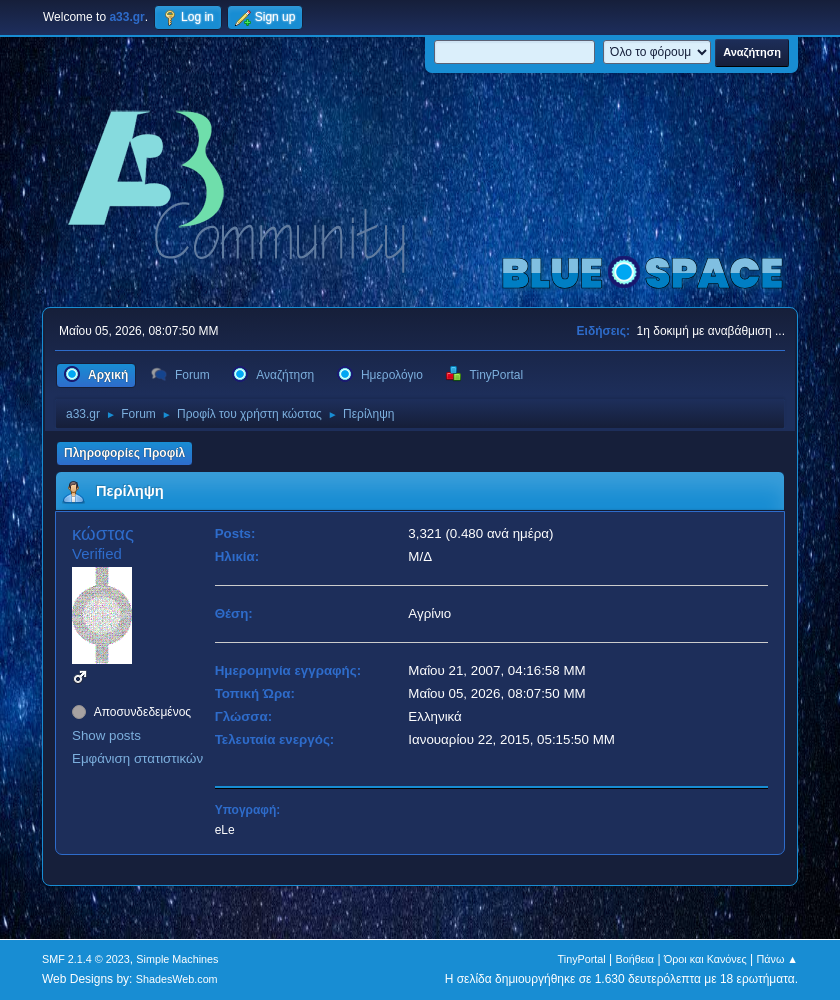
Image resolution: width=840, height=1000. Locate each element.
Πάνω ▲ (778, 959)
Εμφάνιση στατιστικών (137, 758)
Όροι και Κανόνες (705, 959)
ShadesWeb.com (177, 979)
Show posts (106, 735)
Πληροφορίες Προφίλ (124, 453)
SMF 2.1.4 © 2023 (86, 959)
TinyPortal (582, 959)
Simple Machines (177, 959)
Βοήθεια (634, 959)
